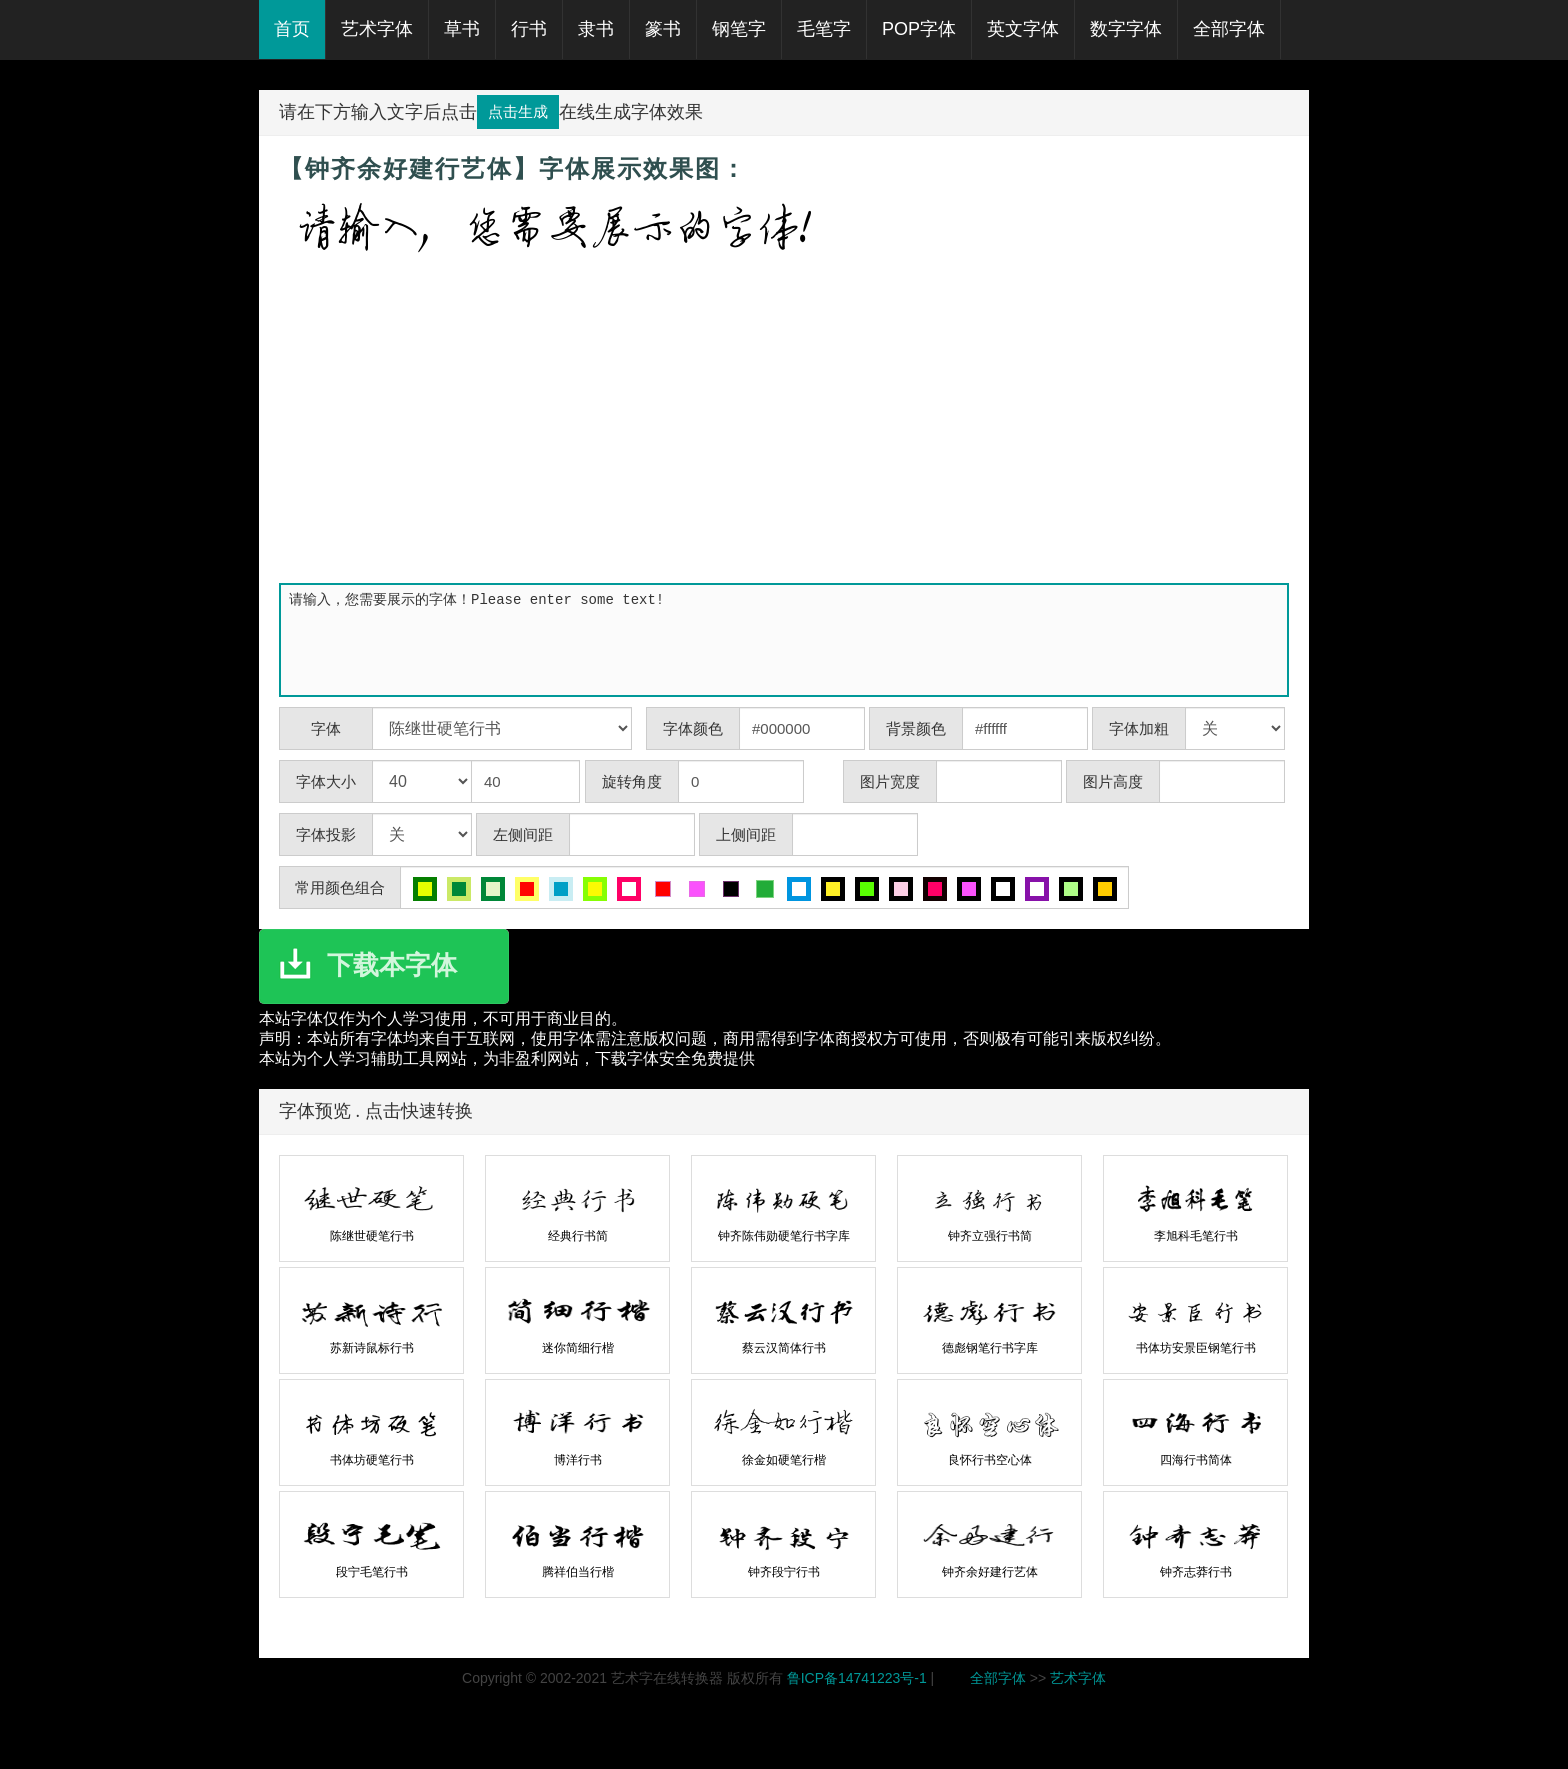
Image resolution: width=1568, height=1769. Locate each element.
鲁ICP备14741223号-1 (857, 1678)
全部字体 (998, 1678)
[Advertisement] (784, 428)
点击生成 (518, 111)
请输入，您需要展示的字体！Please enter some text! (788, 640)
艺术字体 (1078, 1678)
